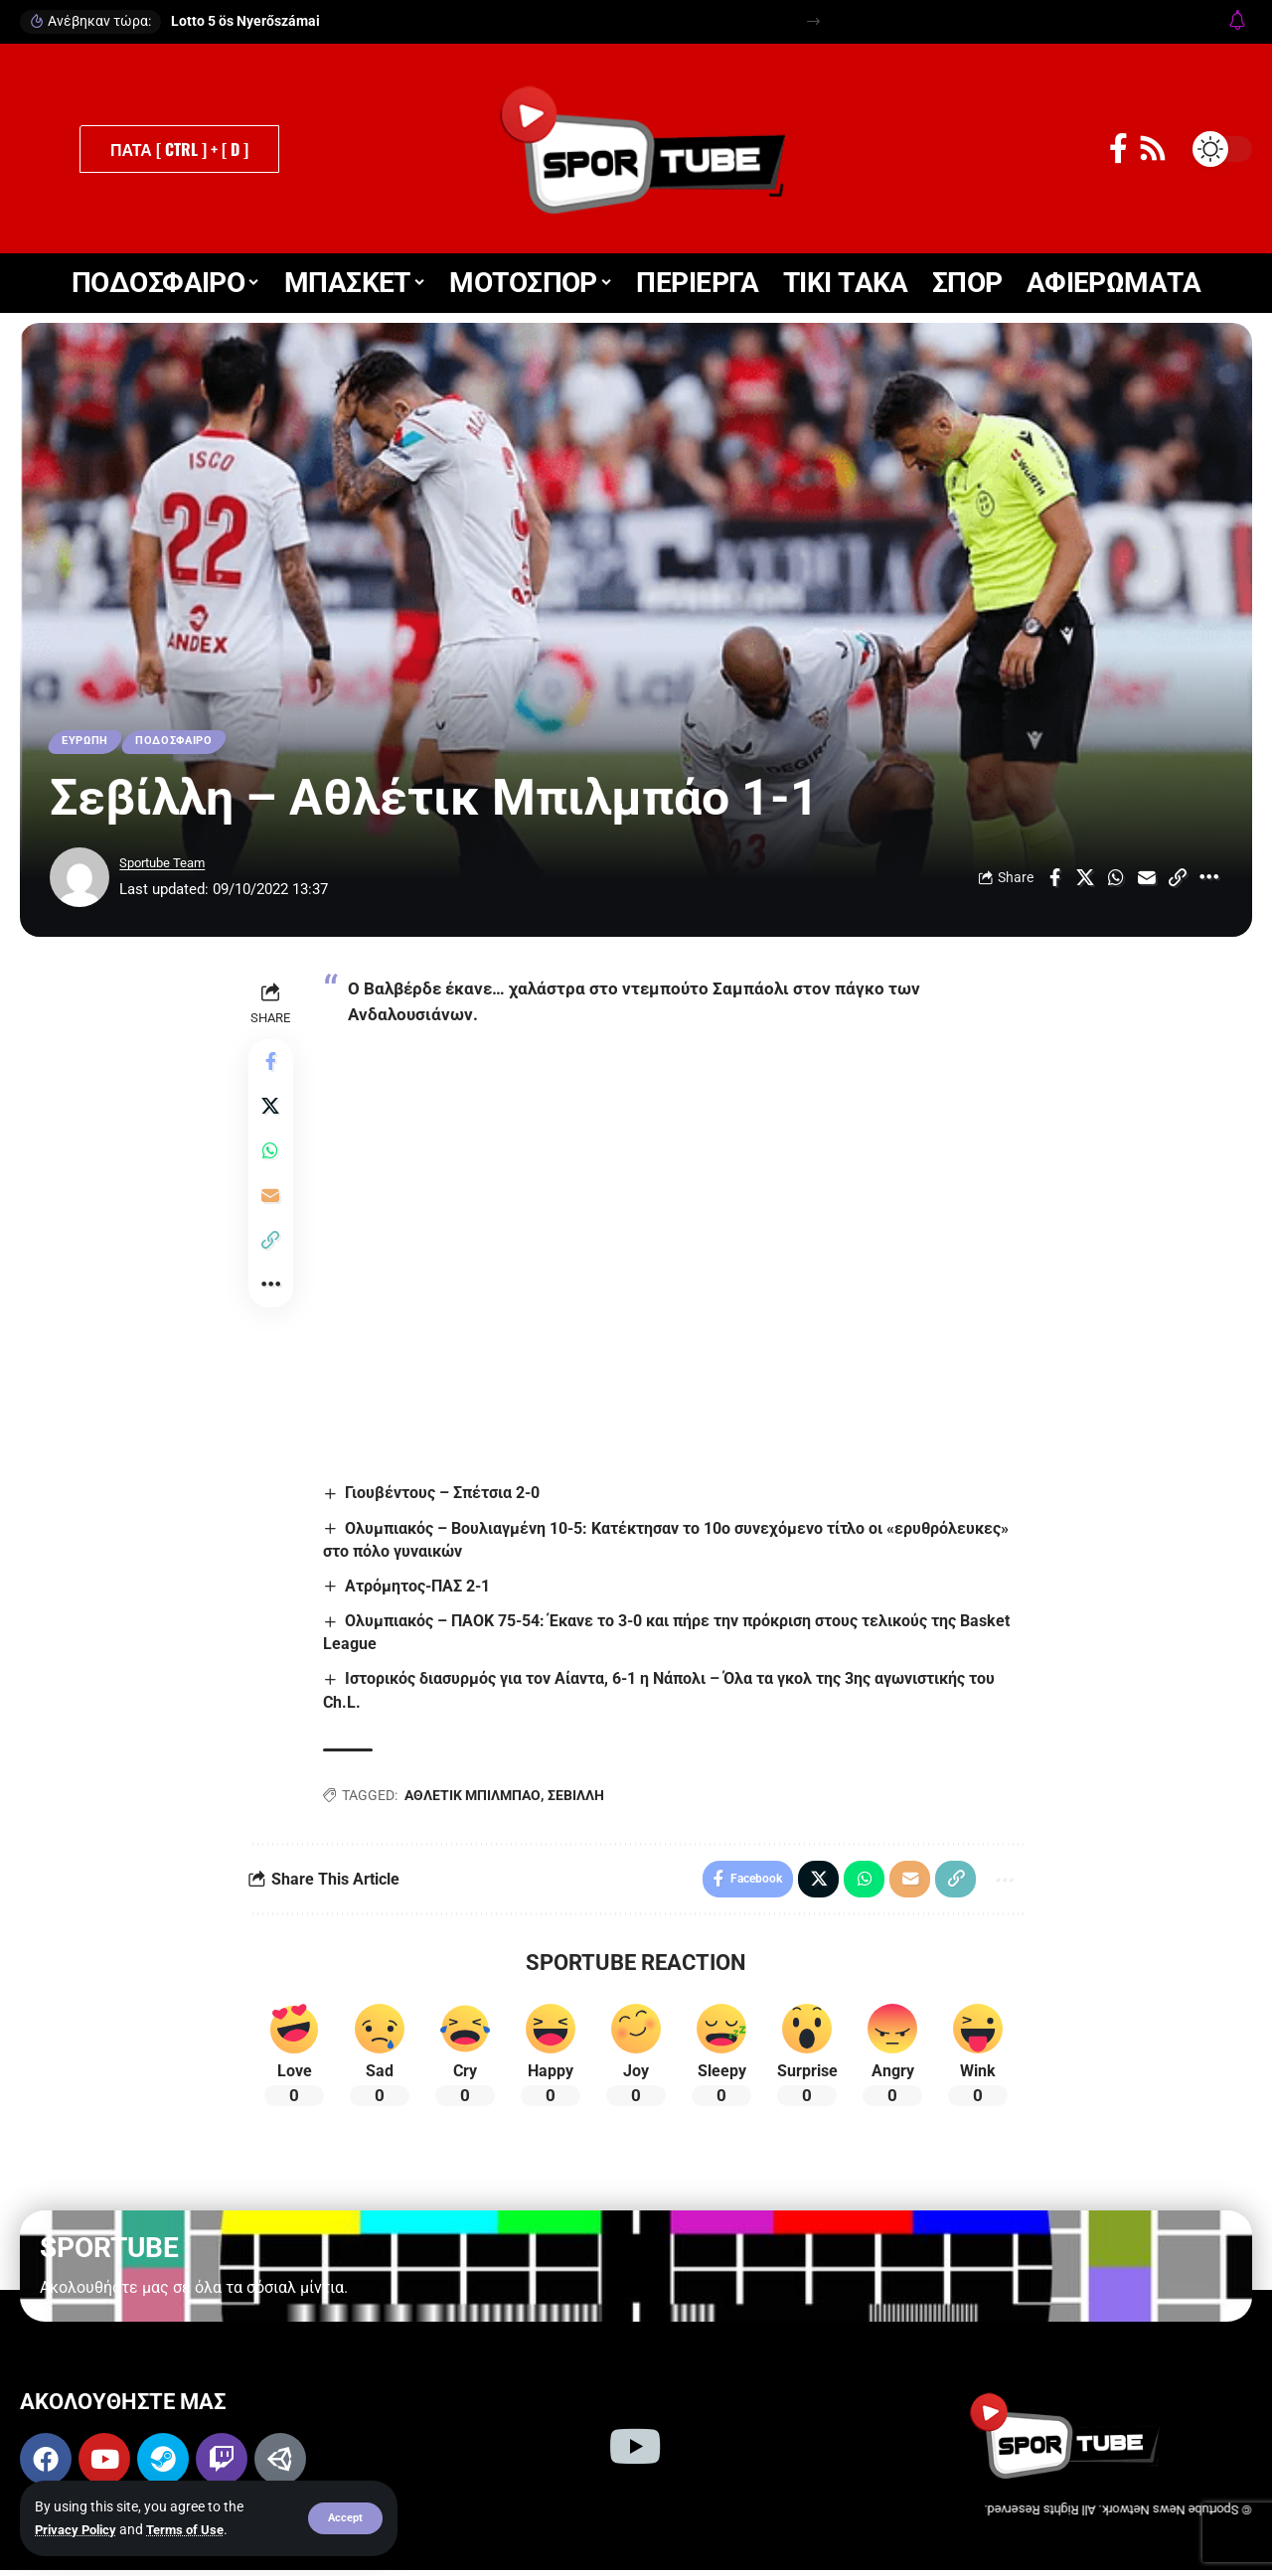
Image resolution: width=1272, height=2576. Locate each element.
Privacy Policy (79, 2529)
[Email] (1147, 881)
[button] (344, 2518)
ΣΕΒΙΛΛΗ (579, 1798)
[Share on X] (1085, 881)
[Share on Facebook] (1054, 881)
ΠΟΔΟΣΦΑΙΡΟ (186, 743)
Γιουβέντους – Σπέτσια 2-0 (446, 1494)
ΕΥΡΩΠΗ (88, 743)
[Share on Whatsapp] (1116, 881)
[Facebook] (1118, 148)
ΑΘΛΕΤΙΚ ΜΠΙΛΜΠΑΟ (475, 1798)
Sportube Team (169, 867)
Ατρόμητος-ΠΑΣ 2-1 (421, 1589)
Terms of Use (194, 2529)
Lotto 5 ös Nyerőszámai (245, 21)
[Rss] (1153, 148)
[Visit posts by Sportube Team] (79, 881)
